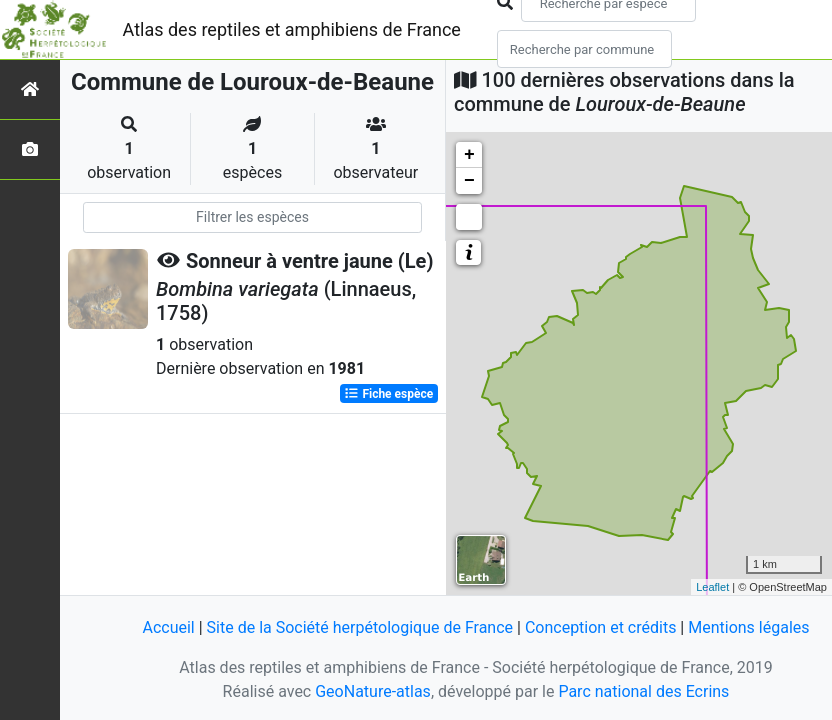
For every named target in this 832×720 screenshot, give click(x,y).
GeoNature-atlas (373, 691)
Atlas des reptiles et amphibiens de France (292, 29)
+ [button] (469, 155)
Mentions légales (748, 627)
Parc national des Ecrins (643, 691)
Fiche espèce (388, 394)
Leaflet (712, 587)
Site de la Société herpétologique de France (360, 627)
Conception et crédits (601, 627)
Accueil (168, 627)
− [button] (469, 181)
